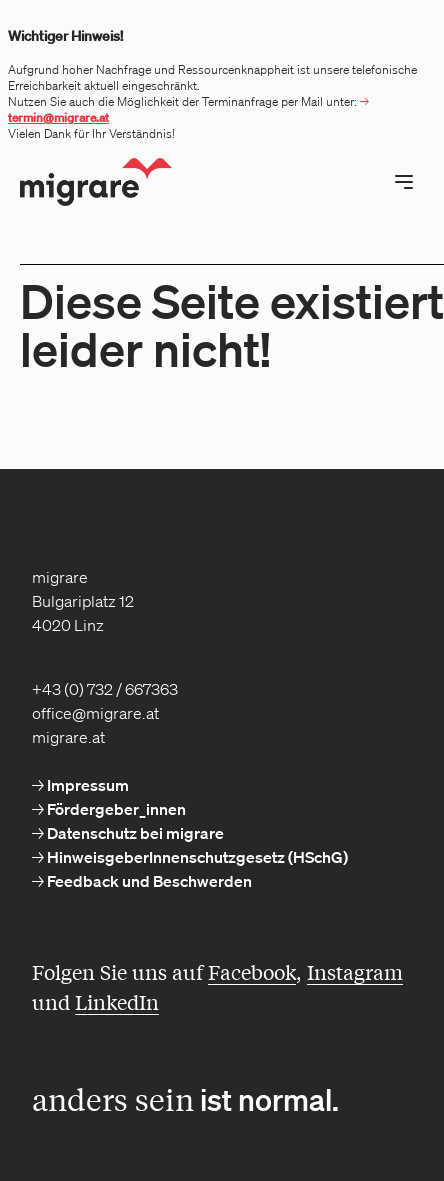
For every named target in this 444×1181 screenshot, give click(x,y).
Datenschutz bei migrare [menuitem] (134, 833)
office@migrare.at (95, 713)
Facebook (252, 971)
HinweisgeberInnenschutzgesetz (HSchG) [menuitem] (196, 857)
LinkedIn (117, 1001)
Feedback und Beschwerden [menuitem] (148, 881)
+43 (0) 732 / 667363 (105, 689)
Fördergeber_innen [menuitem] (115, 809)
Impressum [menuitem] (86, 785)
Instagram (355, 971)
